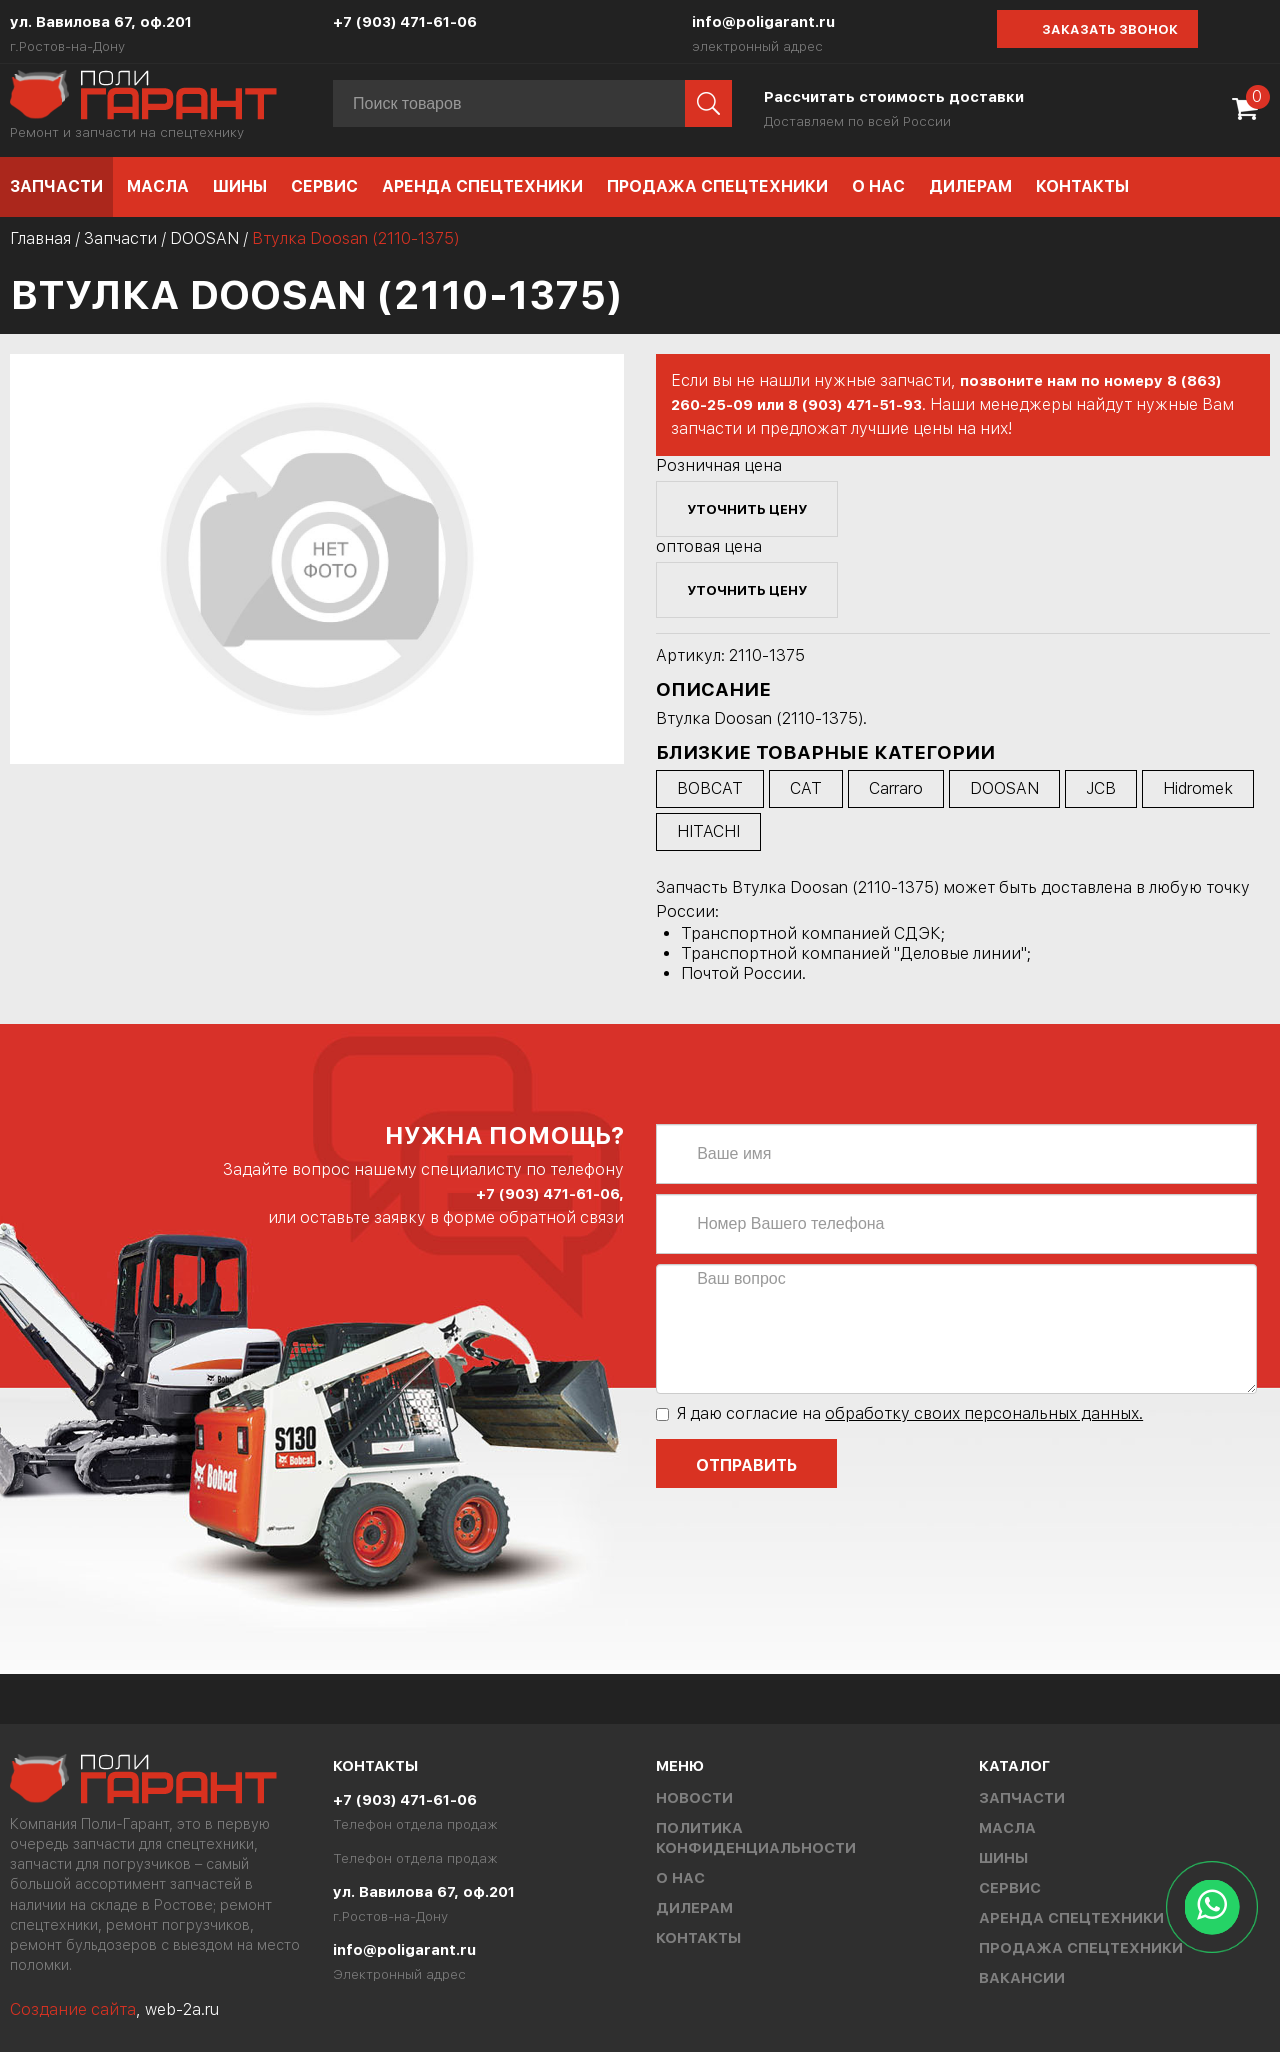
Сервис (324, 186)
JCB (1101, 788)
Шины (240, 186)
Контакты (1082, 186)
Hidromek (1198, 788)
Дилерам (970, 186)
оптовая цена (709, 546)
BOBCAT (710, 788)
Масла (158, 186)
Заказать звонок (1110, 29)
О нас (878, 186)
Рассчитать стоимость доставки (894, 97)
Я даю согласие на (899, 1413)
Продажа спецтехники (717, 186)
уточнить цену (747, 509)
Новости (694, 1798)
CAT (806, 788)
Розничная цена (719, 465)
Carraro (896, 788)
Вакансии (1022, 1978)
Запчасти (56, 186)
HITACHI (708, 831)
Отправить (746, 1465)
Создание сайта (73, 2009)
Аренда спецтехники (482, 186)
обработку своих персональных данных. (984, 1413)
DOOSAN (204, 238)
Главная (40, 238)
